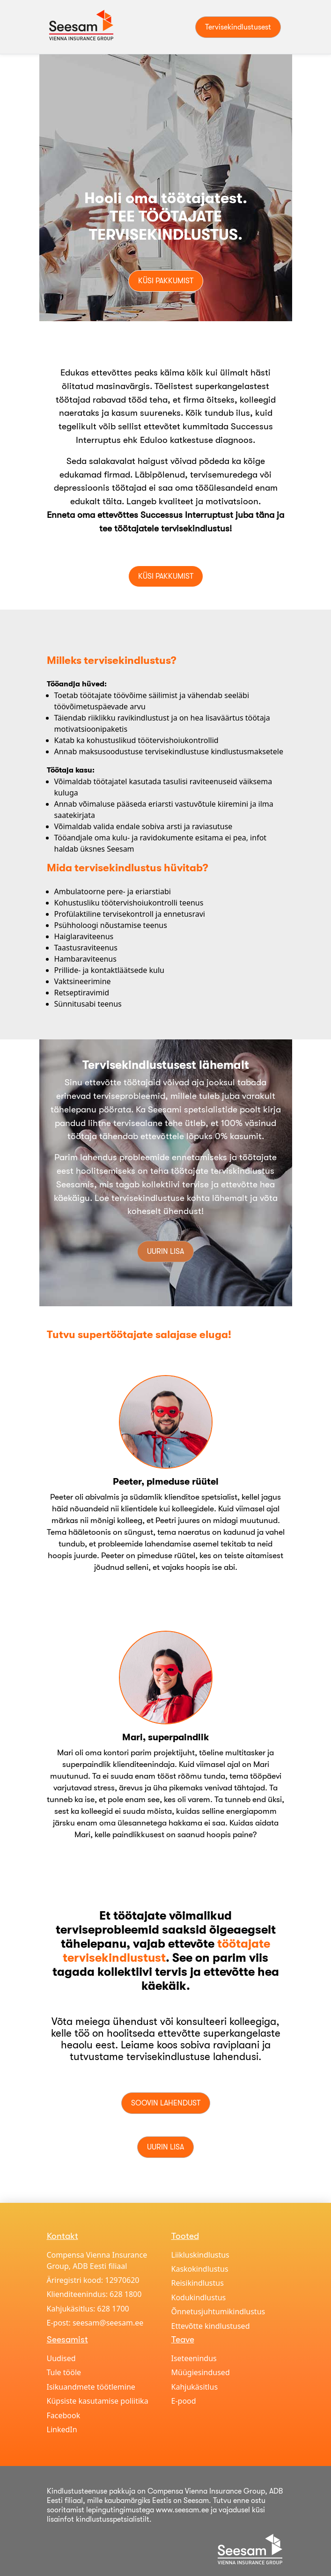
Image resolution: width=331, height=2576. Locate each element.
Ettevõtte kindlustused (210, 2326)
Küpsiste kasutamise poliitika (97, 2401)
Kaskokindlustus (199, 2269)
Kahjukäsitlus (194, 2387)
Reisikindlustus (197, 2283)
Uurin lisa (165, 1251)
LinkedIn (62, 2429)
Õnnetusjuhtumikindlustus (218, 2311)
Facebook (64, 2415)
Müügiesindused (200, 2372)
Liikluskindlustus (200, 2255)
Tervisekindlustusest (238, 27)
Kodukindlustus (198, 2297)
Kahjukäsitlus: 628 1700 (88, 2309)
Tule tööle (64, 2372)
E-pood (183, 2401)
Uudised (61, 2358)
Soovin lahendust (165, 2103)
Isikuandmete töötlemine (91, 2387)
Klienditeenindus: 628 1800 (94, 2294)
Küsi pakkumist (165, 281)
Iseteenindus (194, 2358)
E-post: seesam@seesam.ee (95, 2323)
